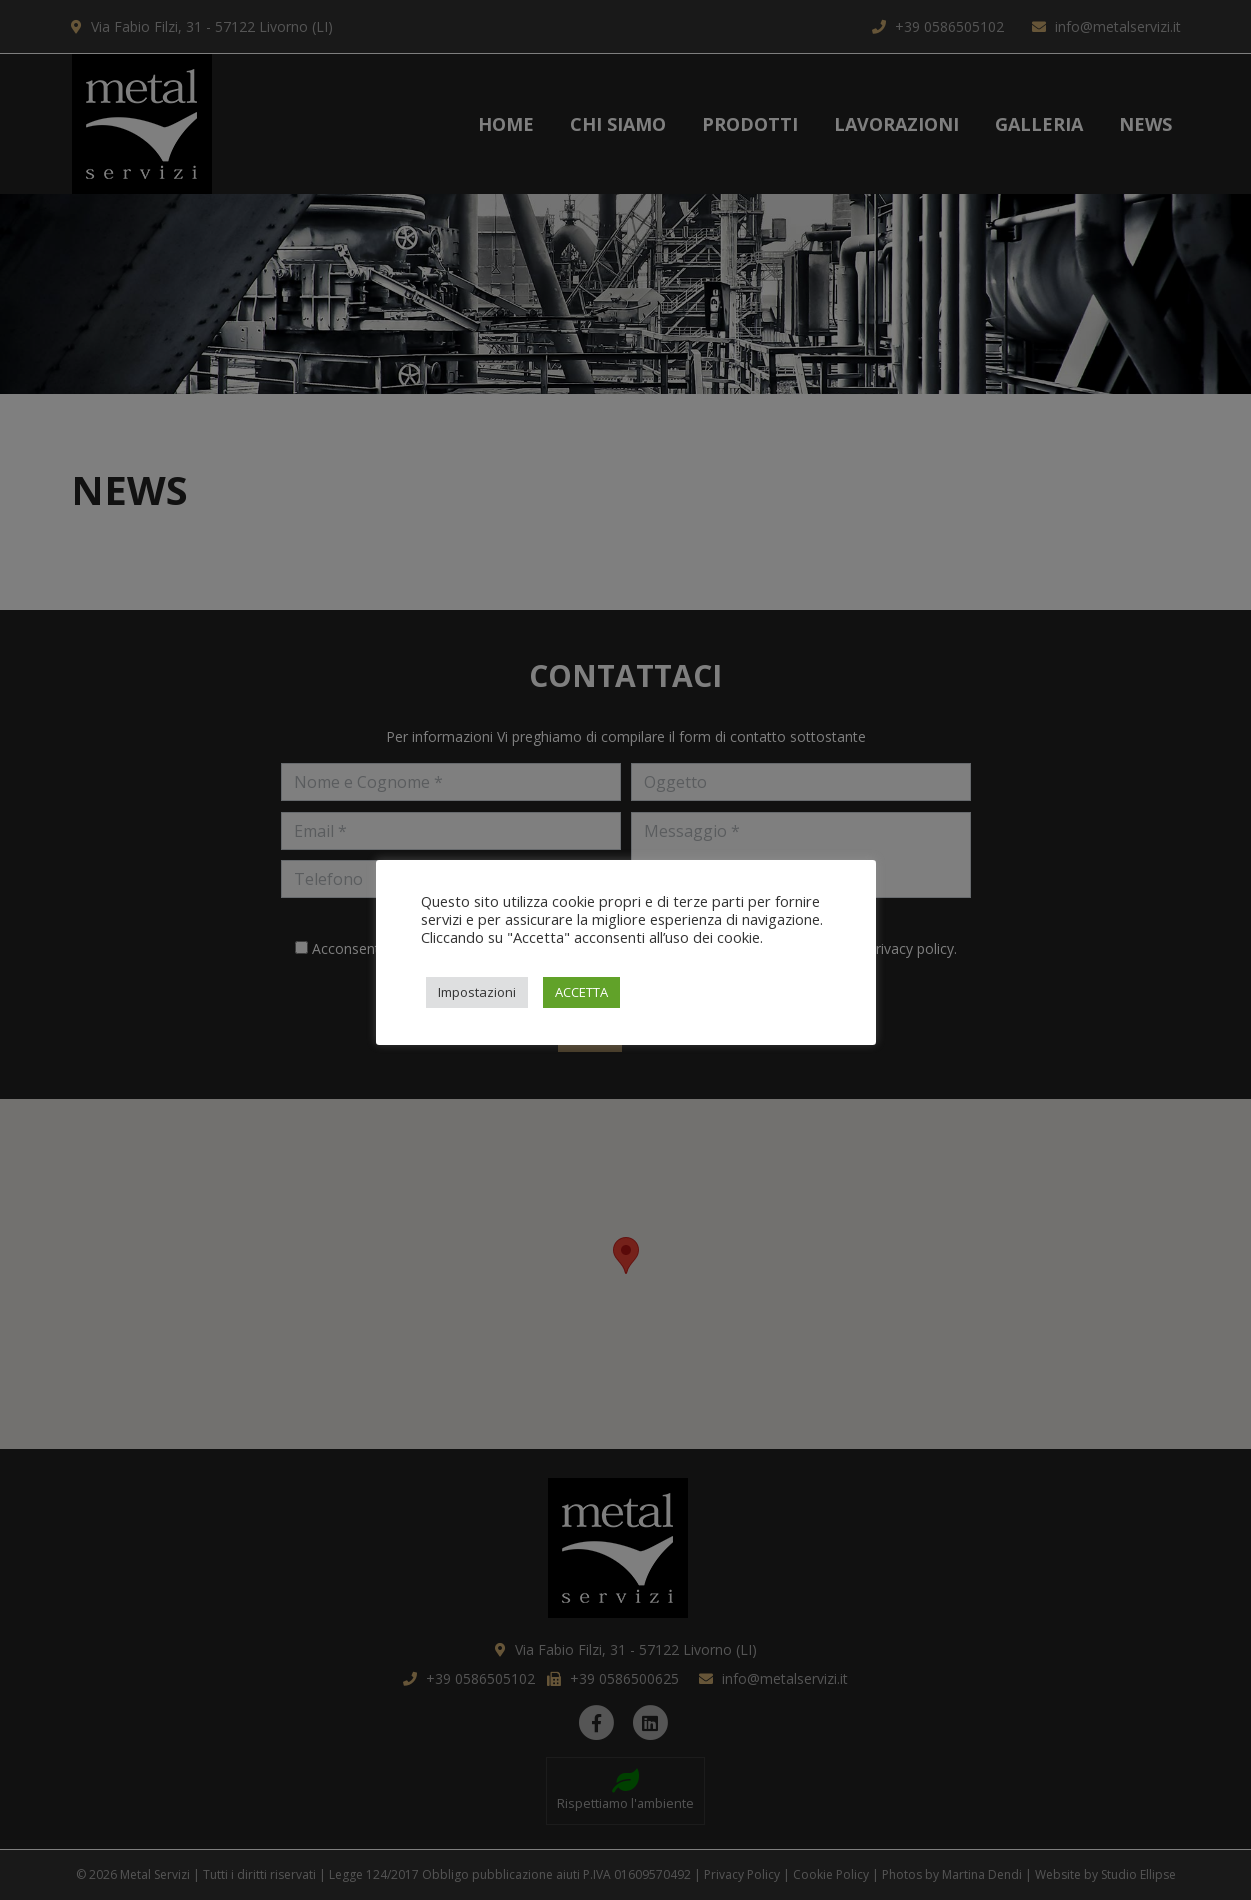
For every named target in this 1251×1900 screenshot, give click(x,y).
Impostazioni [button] (477, 992)
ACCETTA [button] (581, 992)
